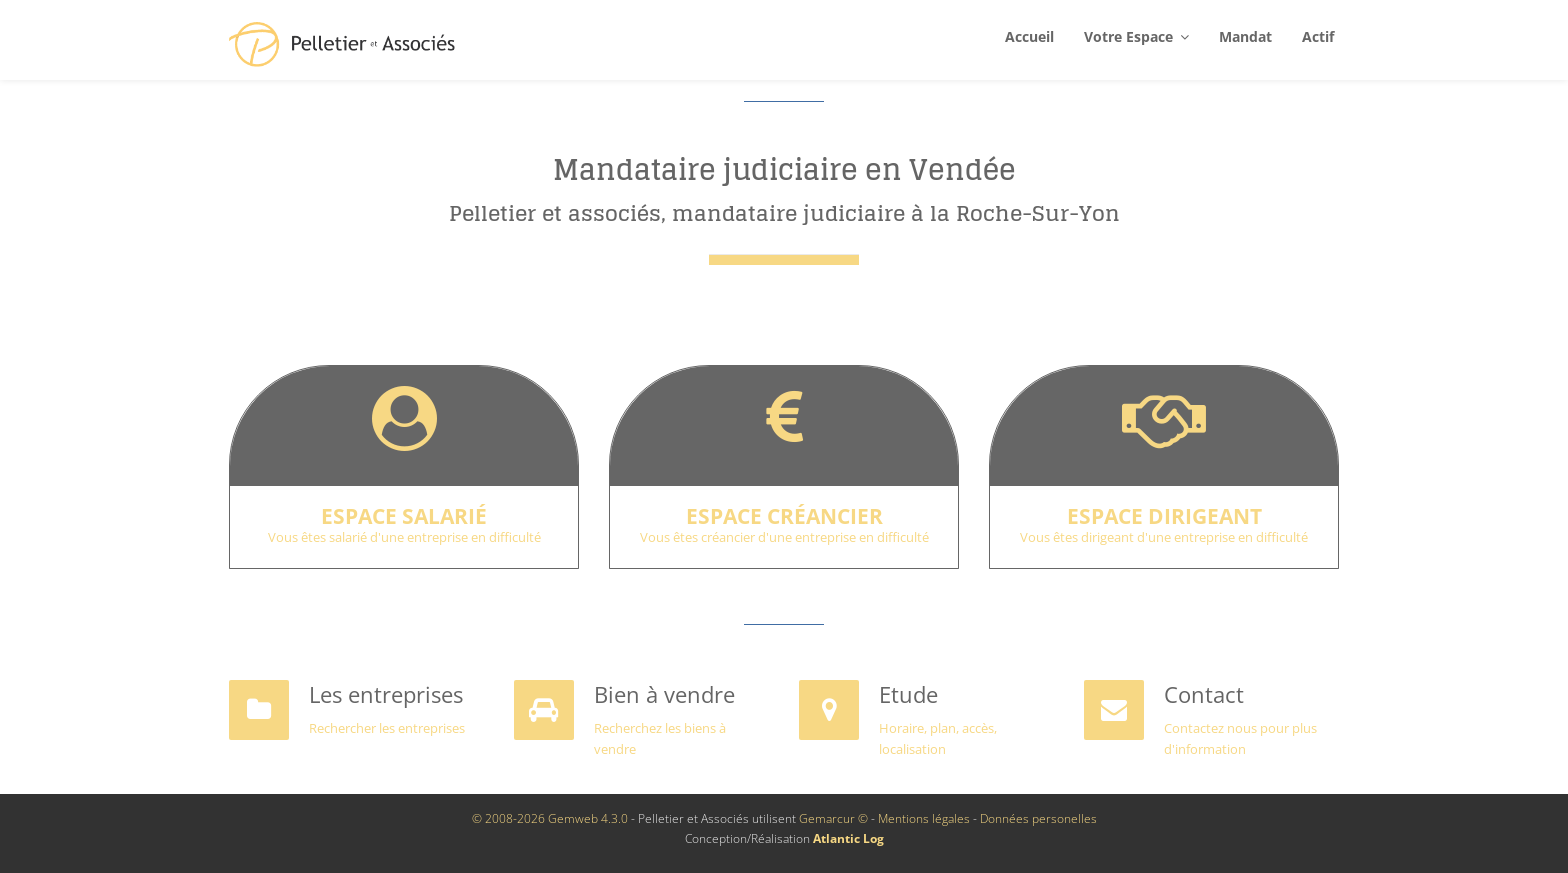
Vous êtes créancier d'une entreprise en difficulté (784, 537)
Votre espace (1136, 36)
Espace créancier (784, 516)
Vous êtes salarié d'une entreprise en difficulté (404, 537)
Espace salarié (404, 516)
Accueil (1029, 36)
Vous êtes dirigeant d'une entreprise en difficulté (1164, 537)
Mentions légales (924, 818)
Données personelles (1038, 818)
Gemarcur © (833, 818)
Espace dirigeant (1164, 516)
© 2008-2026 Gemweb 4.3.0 (550, 818)
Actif (1318, 36)
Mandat (1245, 36)
